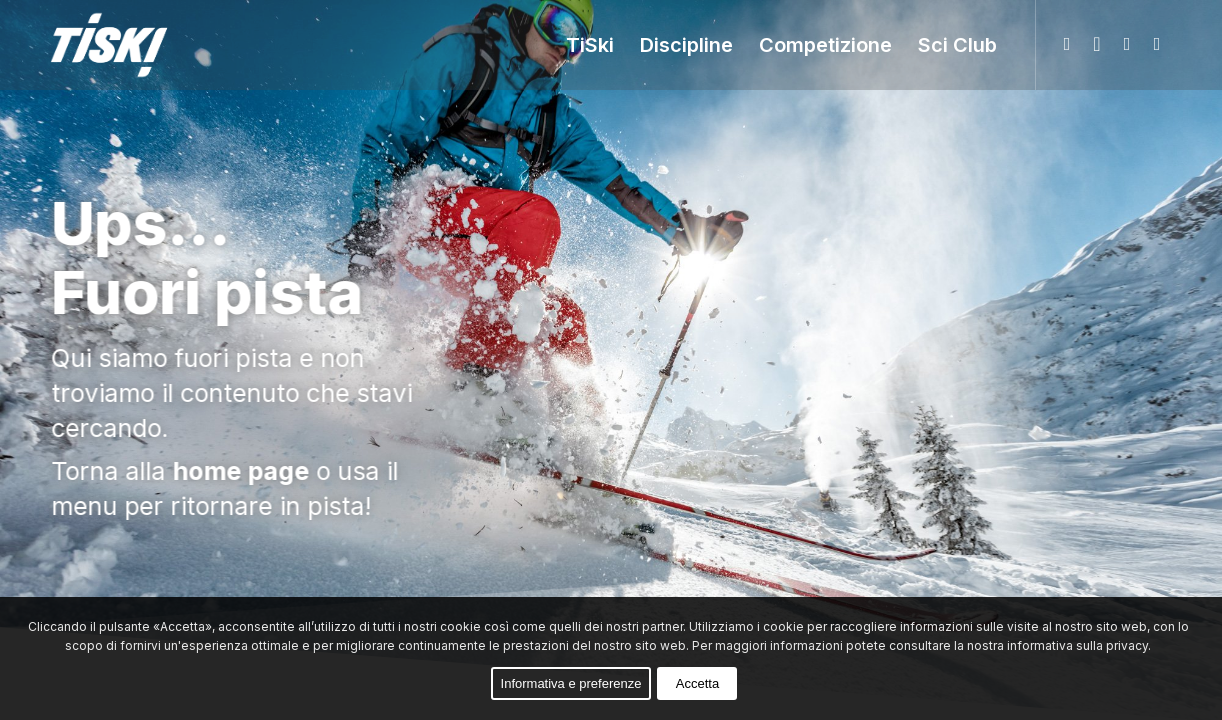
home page (242, 471)
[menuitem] (590, 45)
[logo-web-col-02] (123, 45)
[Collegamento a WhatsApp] (1067, 44)
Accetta (697, 683)
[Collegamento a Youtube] (1157, 44)
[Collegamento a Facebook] (1097, 44)
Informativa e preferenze (571, 683)
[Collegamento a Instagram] (1127, 44)
